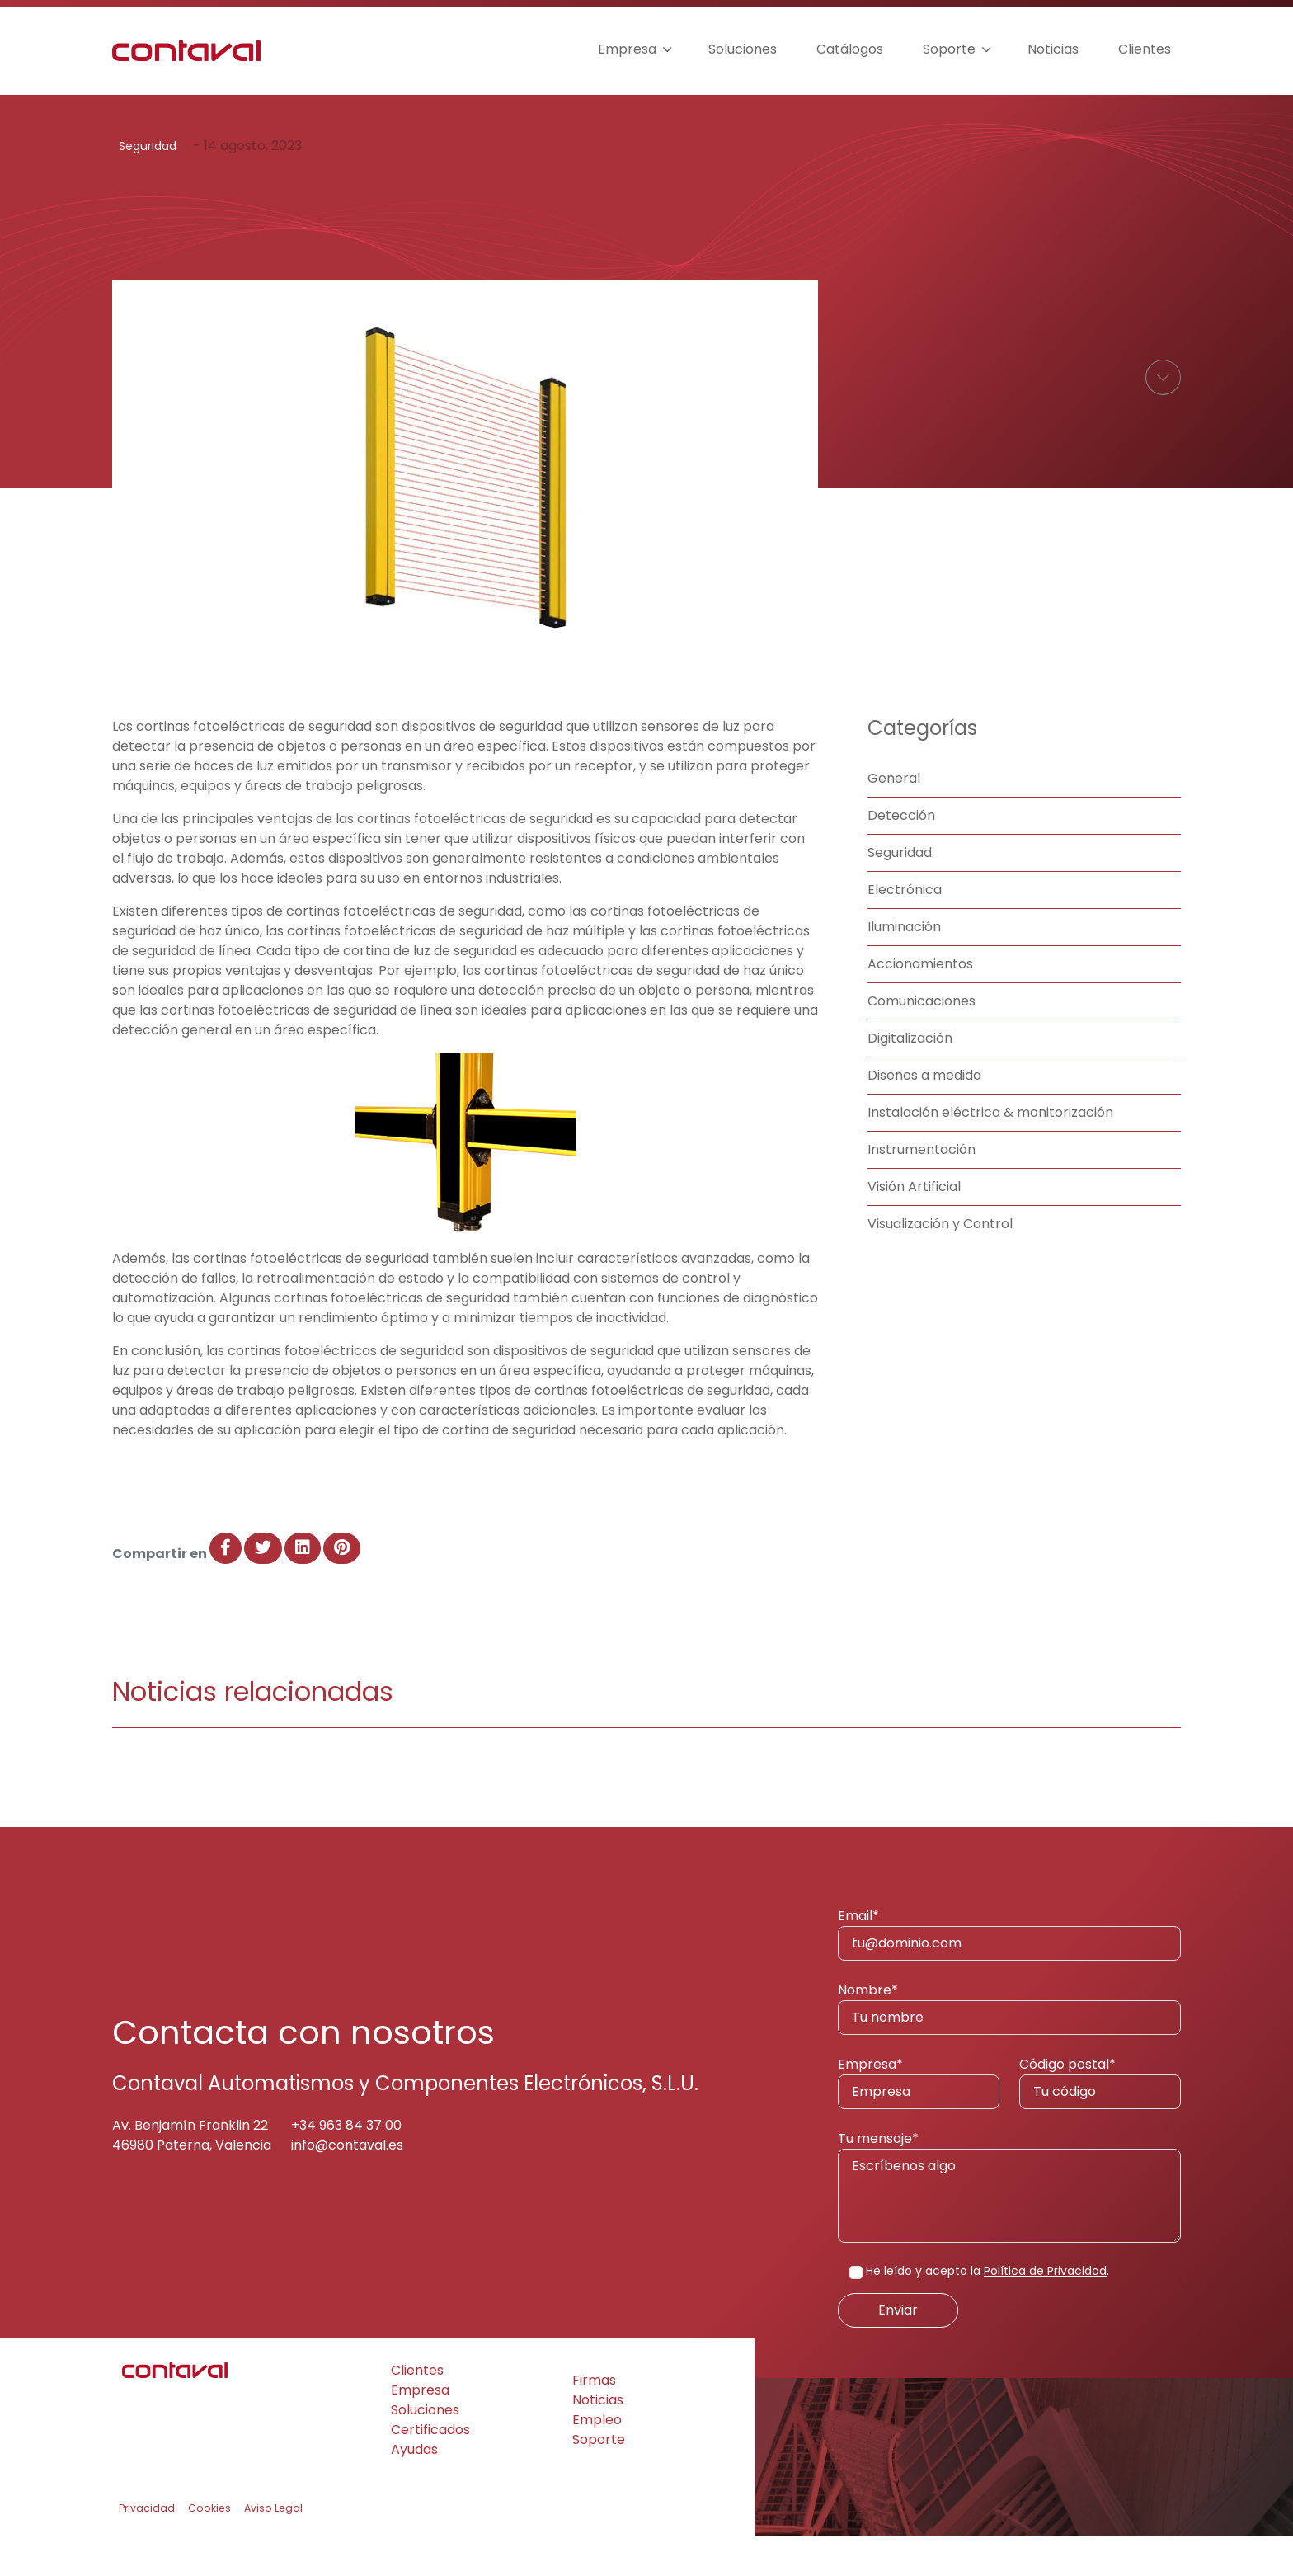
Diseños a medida (924, 1114)
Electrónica (904, 929)
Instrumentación (921, 1189)
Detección (901, 854)
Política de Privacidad (1045, 2310)
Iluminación (904, 966)
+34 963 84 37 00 (346, 2164)
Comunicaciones (921, 1040)
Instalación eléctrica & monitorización (990, 1151)
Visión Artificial (914, 1226)
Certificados (430, 2469)
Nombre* (1009, 2047)
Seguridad (147, 146)
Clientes (1144, 49)
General (893, 817)
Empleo (597, 2459)
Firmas (594, 2419)
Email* (1009, 1973)
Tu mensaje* (1009, 2225)
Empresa (627, 49)
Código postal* (1100, 2121)
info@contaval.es (347, 2184)
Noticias (1053, 49)
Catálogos (849, 49)
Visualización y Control (940, 1263)
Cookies (209, 2548)
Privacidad (147, 2548)
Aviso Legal (273, 2548)
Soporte (949, 49)
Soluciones (742, 49)
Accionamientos (920, 1003)
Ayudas (414, 2488)
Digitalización (909, 1077)
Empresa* (918, 2121)
